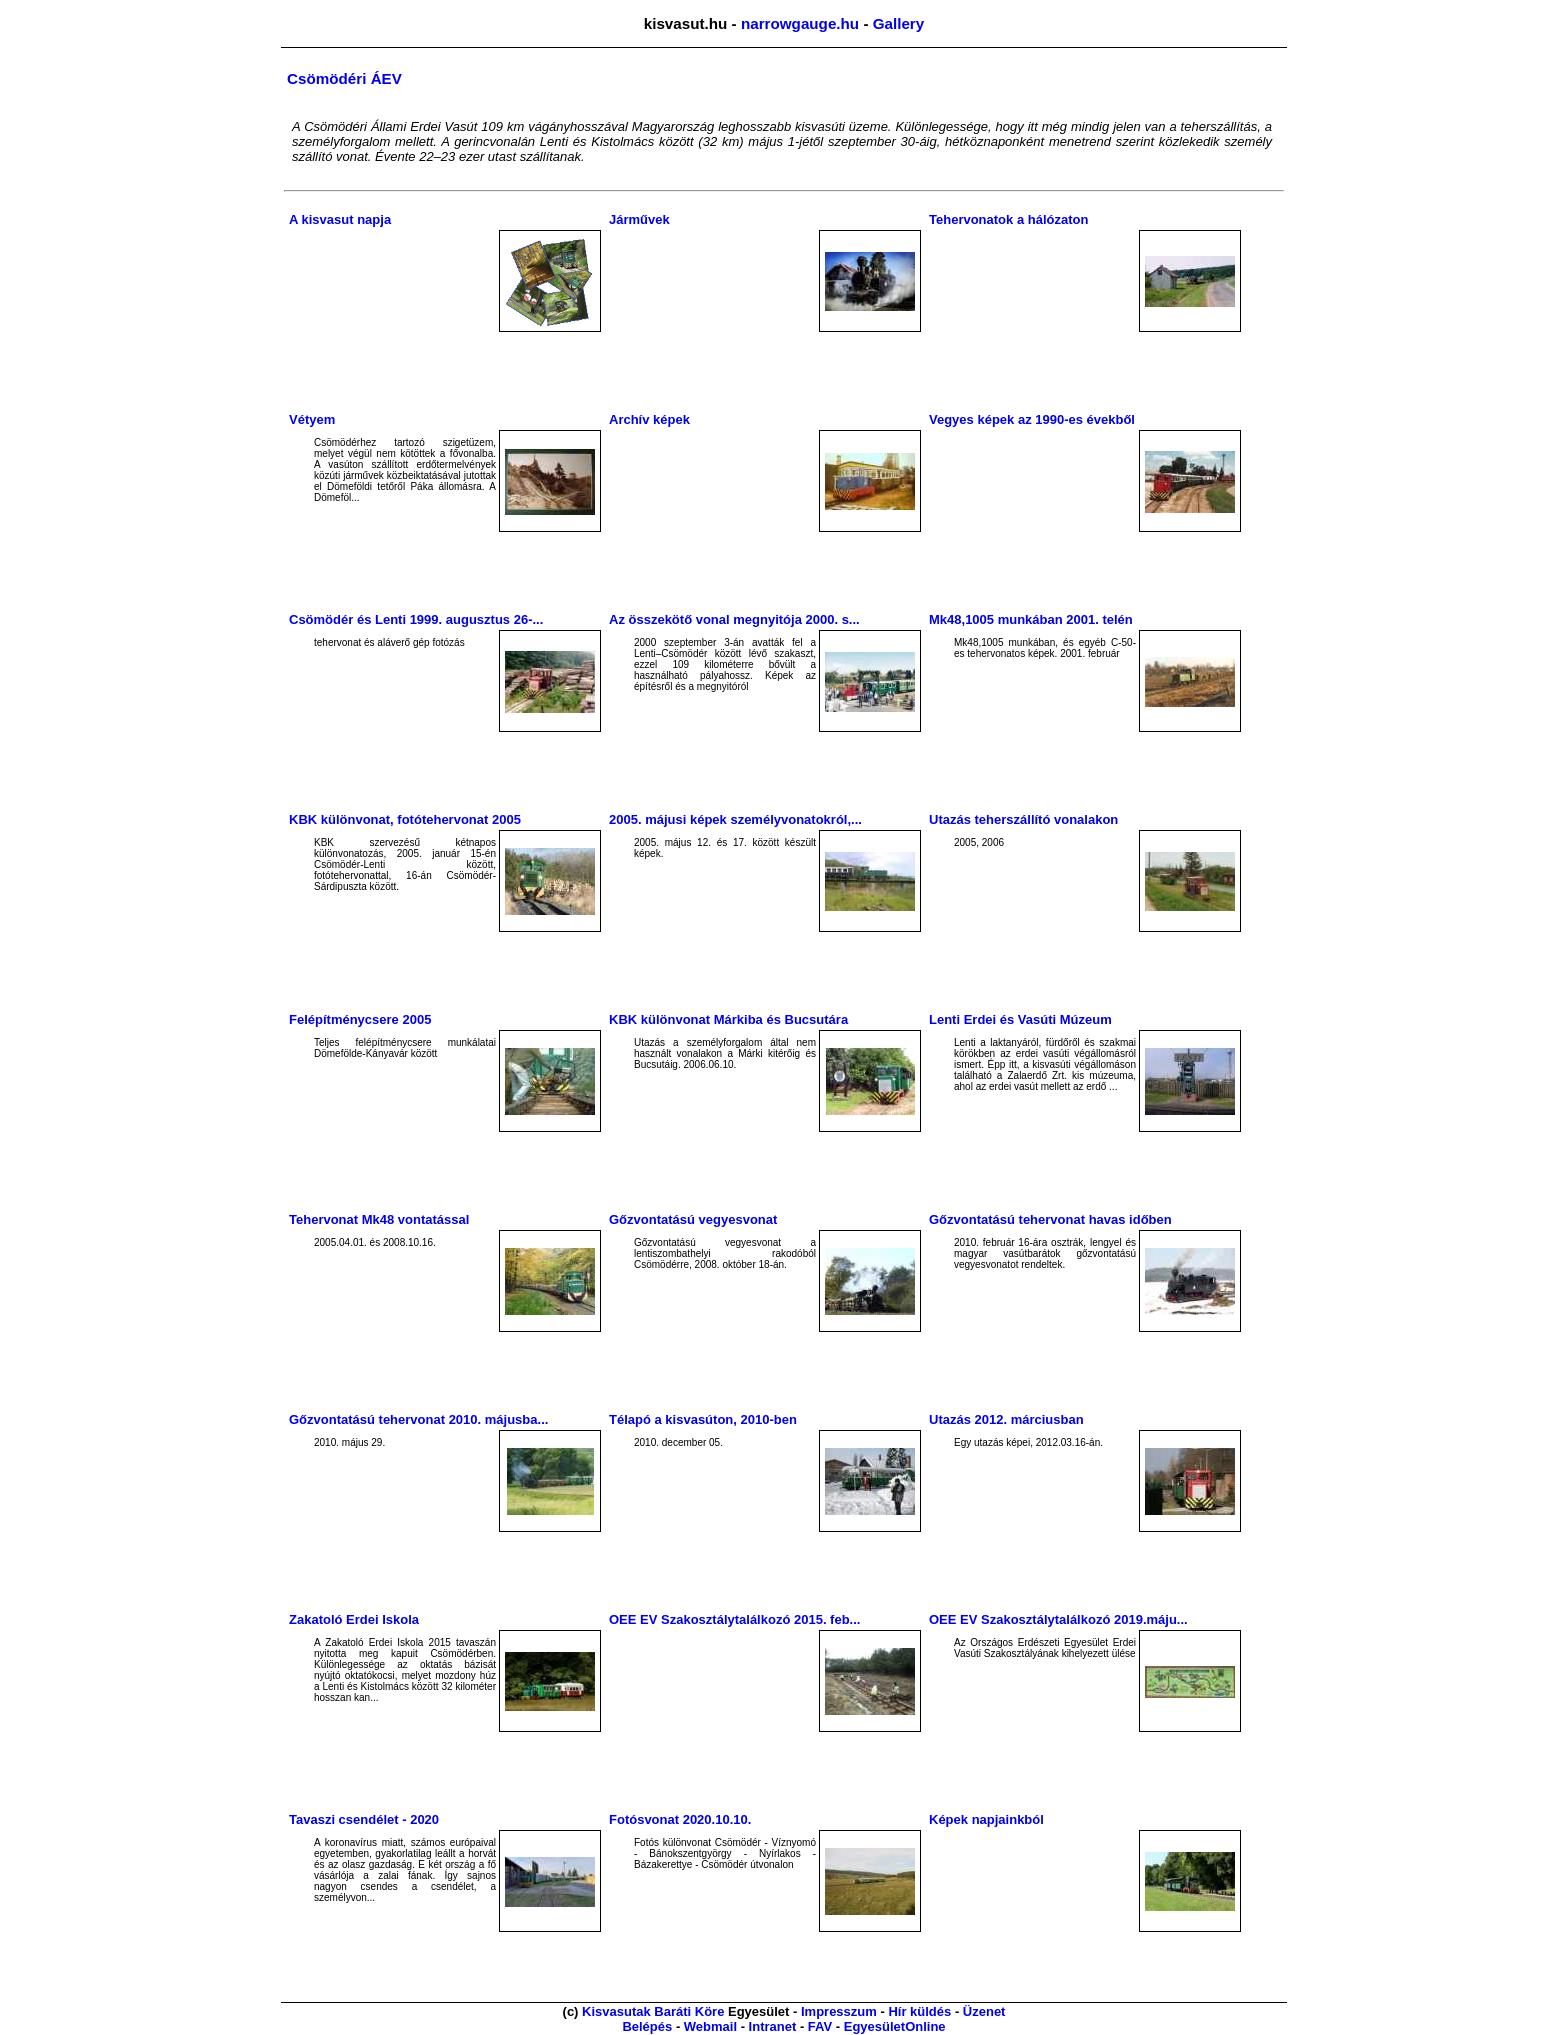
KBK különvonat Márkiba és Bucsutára (728, 1019)
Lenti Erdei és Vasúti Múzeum (1020, 1019)
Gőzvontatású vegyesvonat (693, 1219)
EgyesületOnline (895, 2026)
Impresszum (839, 2011)
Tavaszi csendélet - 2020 (364, 1819)
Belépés (647, 2026)
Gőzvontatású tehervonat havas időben (1050, 1219)
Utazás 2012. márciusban (1006, 1419)
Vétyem (312, 419)
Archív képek (649, 419)
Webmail (710, 2026)
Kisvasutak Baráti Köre (653, 2011)
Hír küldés (919, 2011)
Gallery (899, 23)
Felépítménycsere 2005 (360, 1019)
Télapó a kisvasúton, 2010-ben (703, 1419)
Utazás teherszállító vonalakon (1023, 819)
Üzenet (984, 2011)
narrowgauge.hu (800, 23)
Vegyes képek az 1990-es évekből (1032, 419)
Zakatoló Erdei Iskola (354, 1619)
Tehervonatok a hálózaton (1008, 219)
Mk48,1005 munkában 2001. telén (1031, 619)
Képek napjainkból (986, 1819)
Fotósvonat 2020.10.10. (680, 1819)
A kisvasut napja (340, 219)
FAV (820, 2026)
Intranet (773, 2026)
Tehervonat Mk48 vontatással (379, 1219)
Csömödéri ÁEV (344, 78)
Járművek (639, 219)
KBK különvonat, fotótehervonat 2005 (405, 819)
